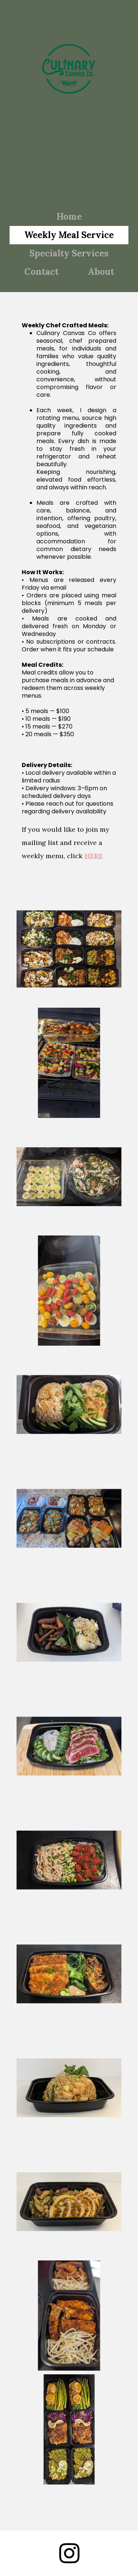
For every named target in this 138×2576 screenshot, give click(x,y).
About (101, 271)
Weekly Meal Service (69, 235)
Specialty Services (69, 253)
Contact (41, 271)
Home (69, 216)
